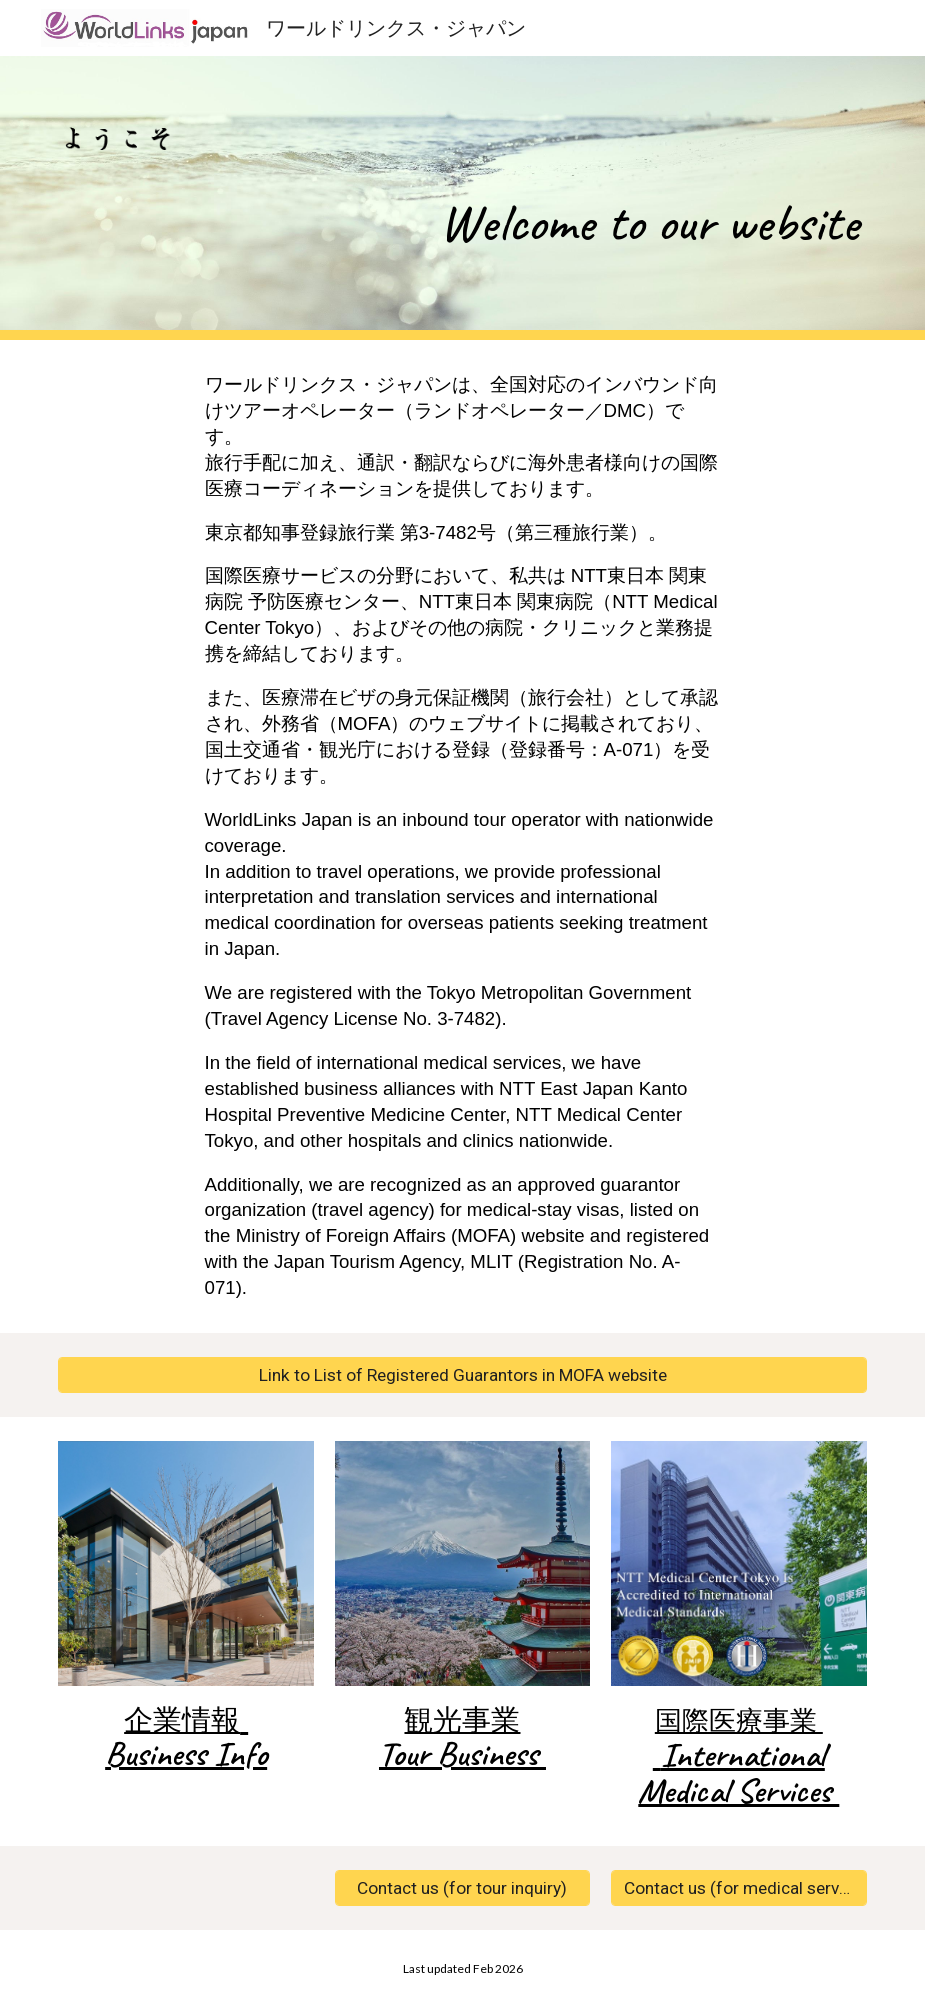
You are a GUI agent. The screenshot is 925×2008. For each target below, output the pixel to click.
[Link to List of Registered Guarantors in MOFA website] (462, 1375)
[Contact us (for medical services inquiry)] (739, 1888)
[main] (635, 198)
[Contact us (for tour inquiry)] (463, 1888)
